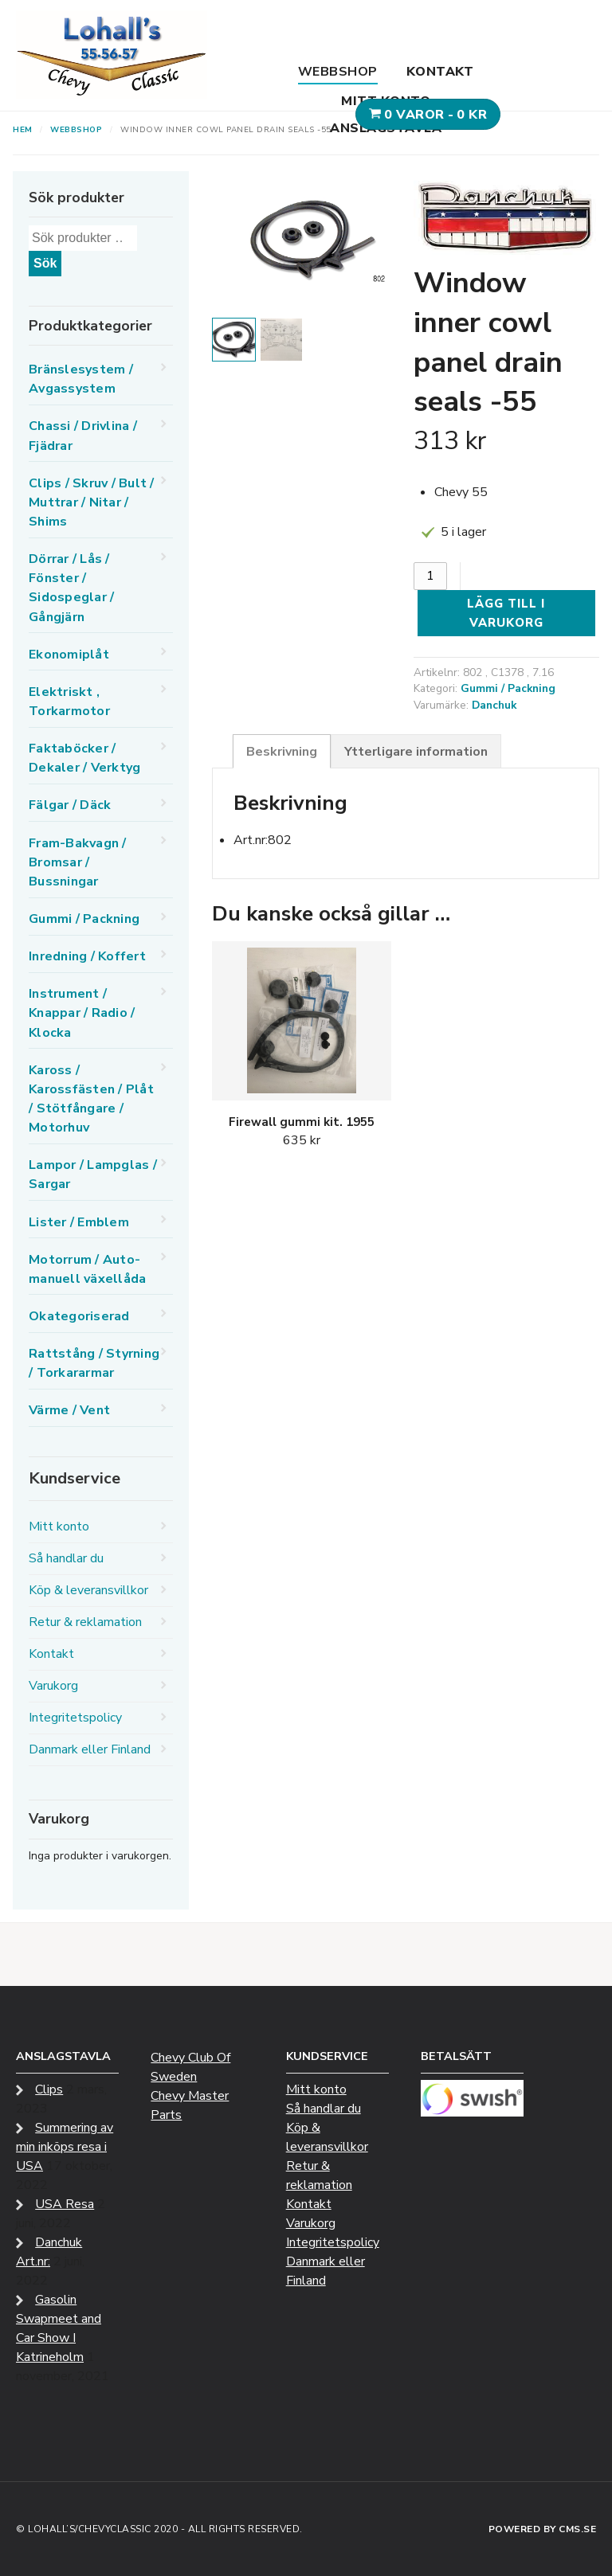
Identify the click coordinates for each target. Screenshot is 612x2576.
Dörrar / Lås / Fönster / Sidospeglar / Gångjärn (71, 587)
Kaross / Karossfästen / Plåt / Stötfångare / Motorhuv (91, 1098)
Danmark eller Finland (90, 1749)
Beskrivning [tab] (281, 751)
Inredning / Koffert (87, 956)
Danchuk (494, 705)
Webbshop (338, 71)
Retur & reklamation (85, 1622)
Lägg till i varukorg (506, 613)
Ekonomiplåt (69, 654)
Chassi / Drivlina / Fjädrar (83, 435)
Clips (49, 2089)
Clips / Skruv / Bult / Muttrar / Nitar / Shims (92, 502)
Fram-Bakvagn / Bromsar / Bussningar (78, 862)
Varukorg (53, 1686)
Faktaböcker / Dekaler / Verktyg (84, 758)
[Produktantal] (430, 576)
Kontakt (440, 71)
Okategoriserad (79, 1316)
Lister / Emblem (79, 1222)
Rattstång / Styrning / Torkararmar (94, 1363)
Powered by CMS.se (542, 2529)
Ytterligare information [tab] (416, 751)
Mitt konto (385, 101)
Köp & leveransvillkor (88, 1590)
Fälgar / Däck (70, 805)
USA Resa (64, 2204)
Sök (45, 263)
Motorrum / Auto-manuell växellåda (87, 1269)
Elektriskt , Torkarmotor (69, 701)
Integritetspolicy (75, 1717)
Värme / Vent (69, 1410)
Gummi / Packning (508, 688)
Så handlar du (66, 1558)
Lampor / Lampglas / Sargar (93, 1174)
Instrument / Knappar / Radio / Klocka (82, 1013)
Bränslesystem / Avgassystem (81, 379)
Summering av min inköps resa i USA (64, 2147)
